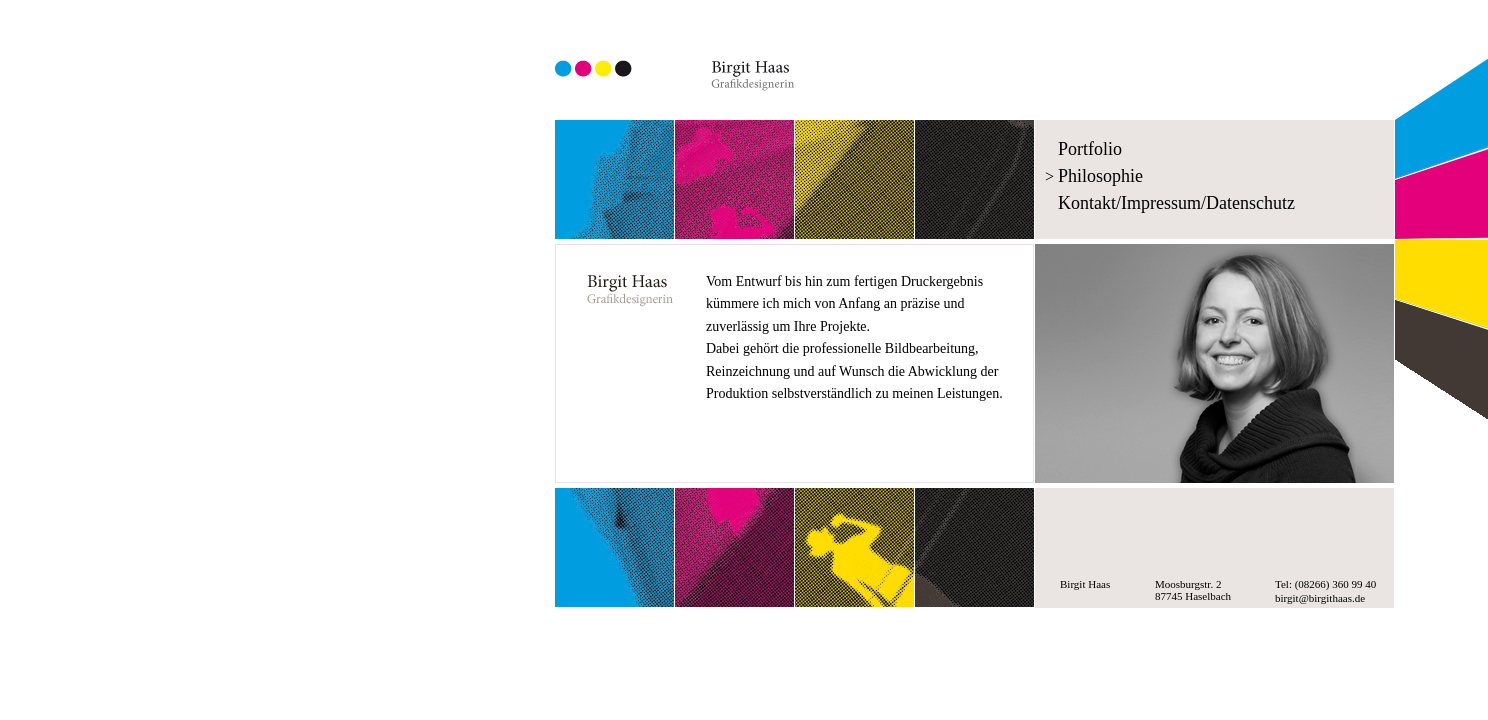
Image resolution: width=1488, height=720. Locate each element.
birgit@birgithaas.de (1320, 598)
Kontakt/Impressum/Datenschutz (1176, 203)
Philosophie (1100, 176)
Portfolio (1090, 149)
